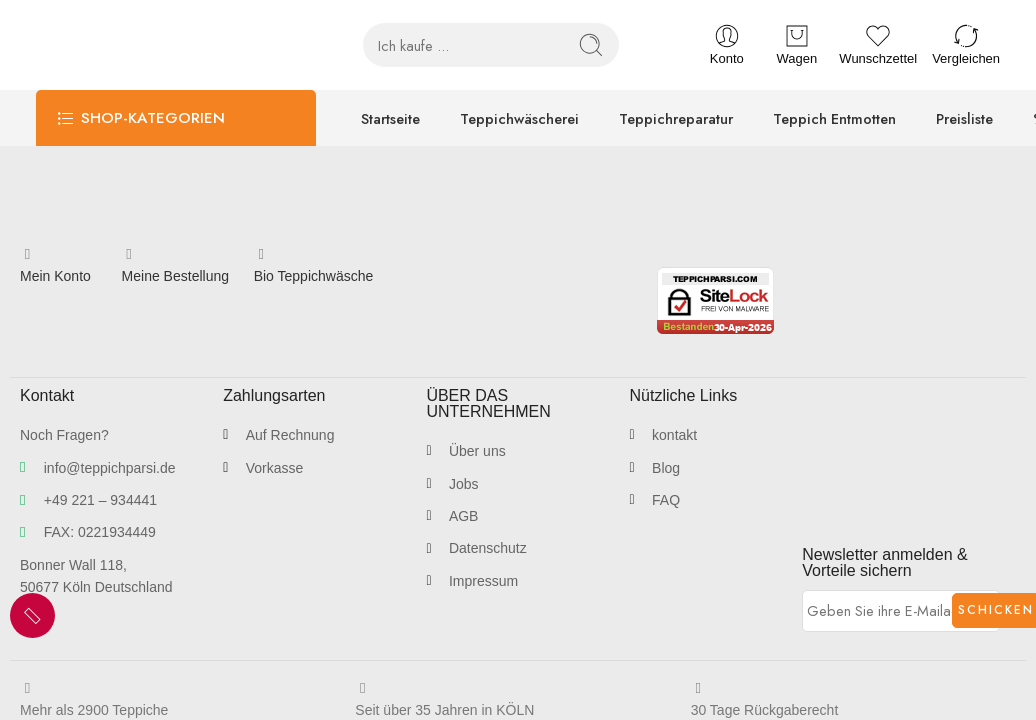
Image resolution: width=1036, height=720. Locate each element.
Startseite (390, 118)
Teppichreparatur (676, 118)
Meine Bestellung (175, 276)
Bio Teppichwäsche (314, 276)
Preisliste (964, 118)
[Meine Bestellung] (129, 254)
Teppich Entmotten (834, 118)
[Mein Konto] (27, 254)
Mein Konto (55, 276)
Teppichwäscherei (519, 118)
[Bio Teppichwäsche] (261, 254)
